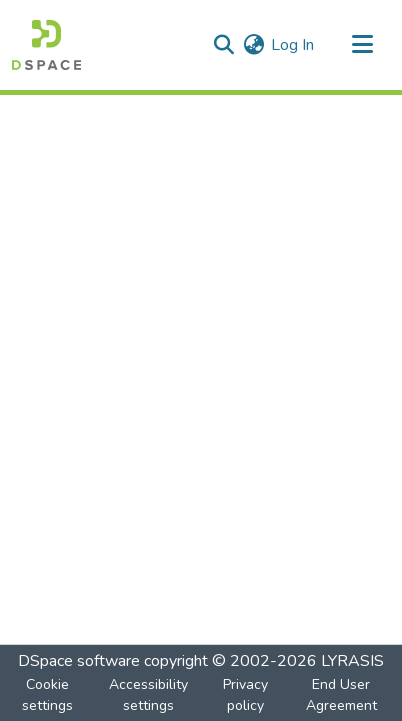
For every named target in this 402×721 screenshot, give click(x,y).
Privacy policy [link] (245, 695)
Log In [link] (292, 45)
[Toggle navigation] (362, 45)
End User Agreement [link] (341, 695)
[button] (46, 45)
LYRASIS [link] (352, 661)
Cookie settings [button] (47, 695)
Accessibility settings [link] (148, 695)
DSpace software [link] (79, 661)
